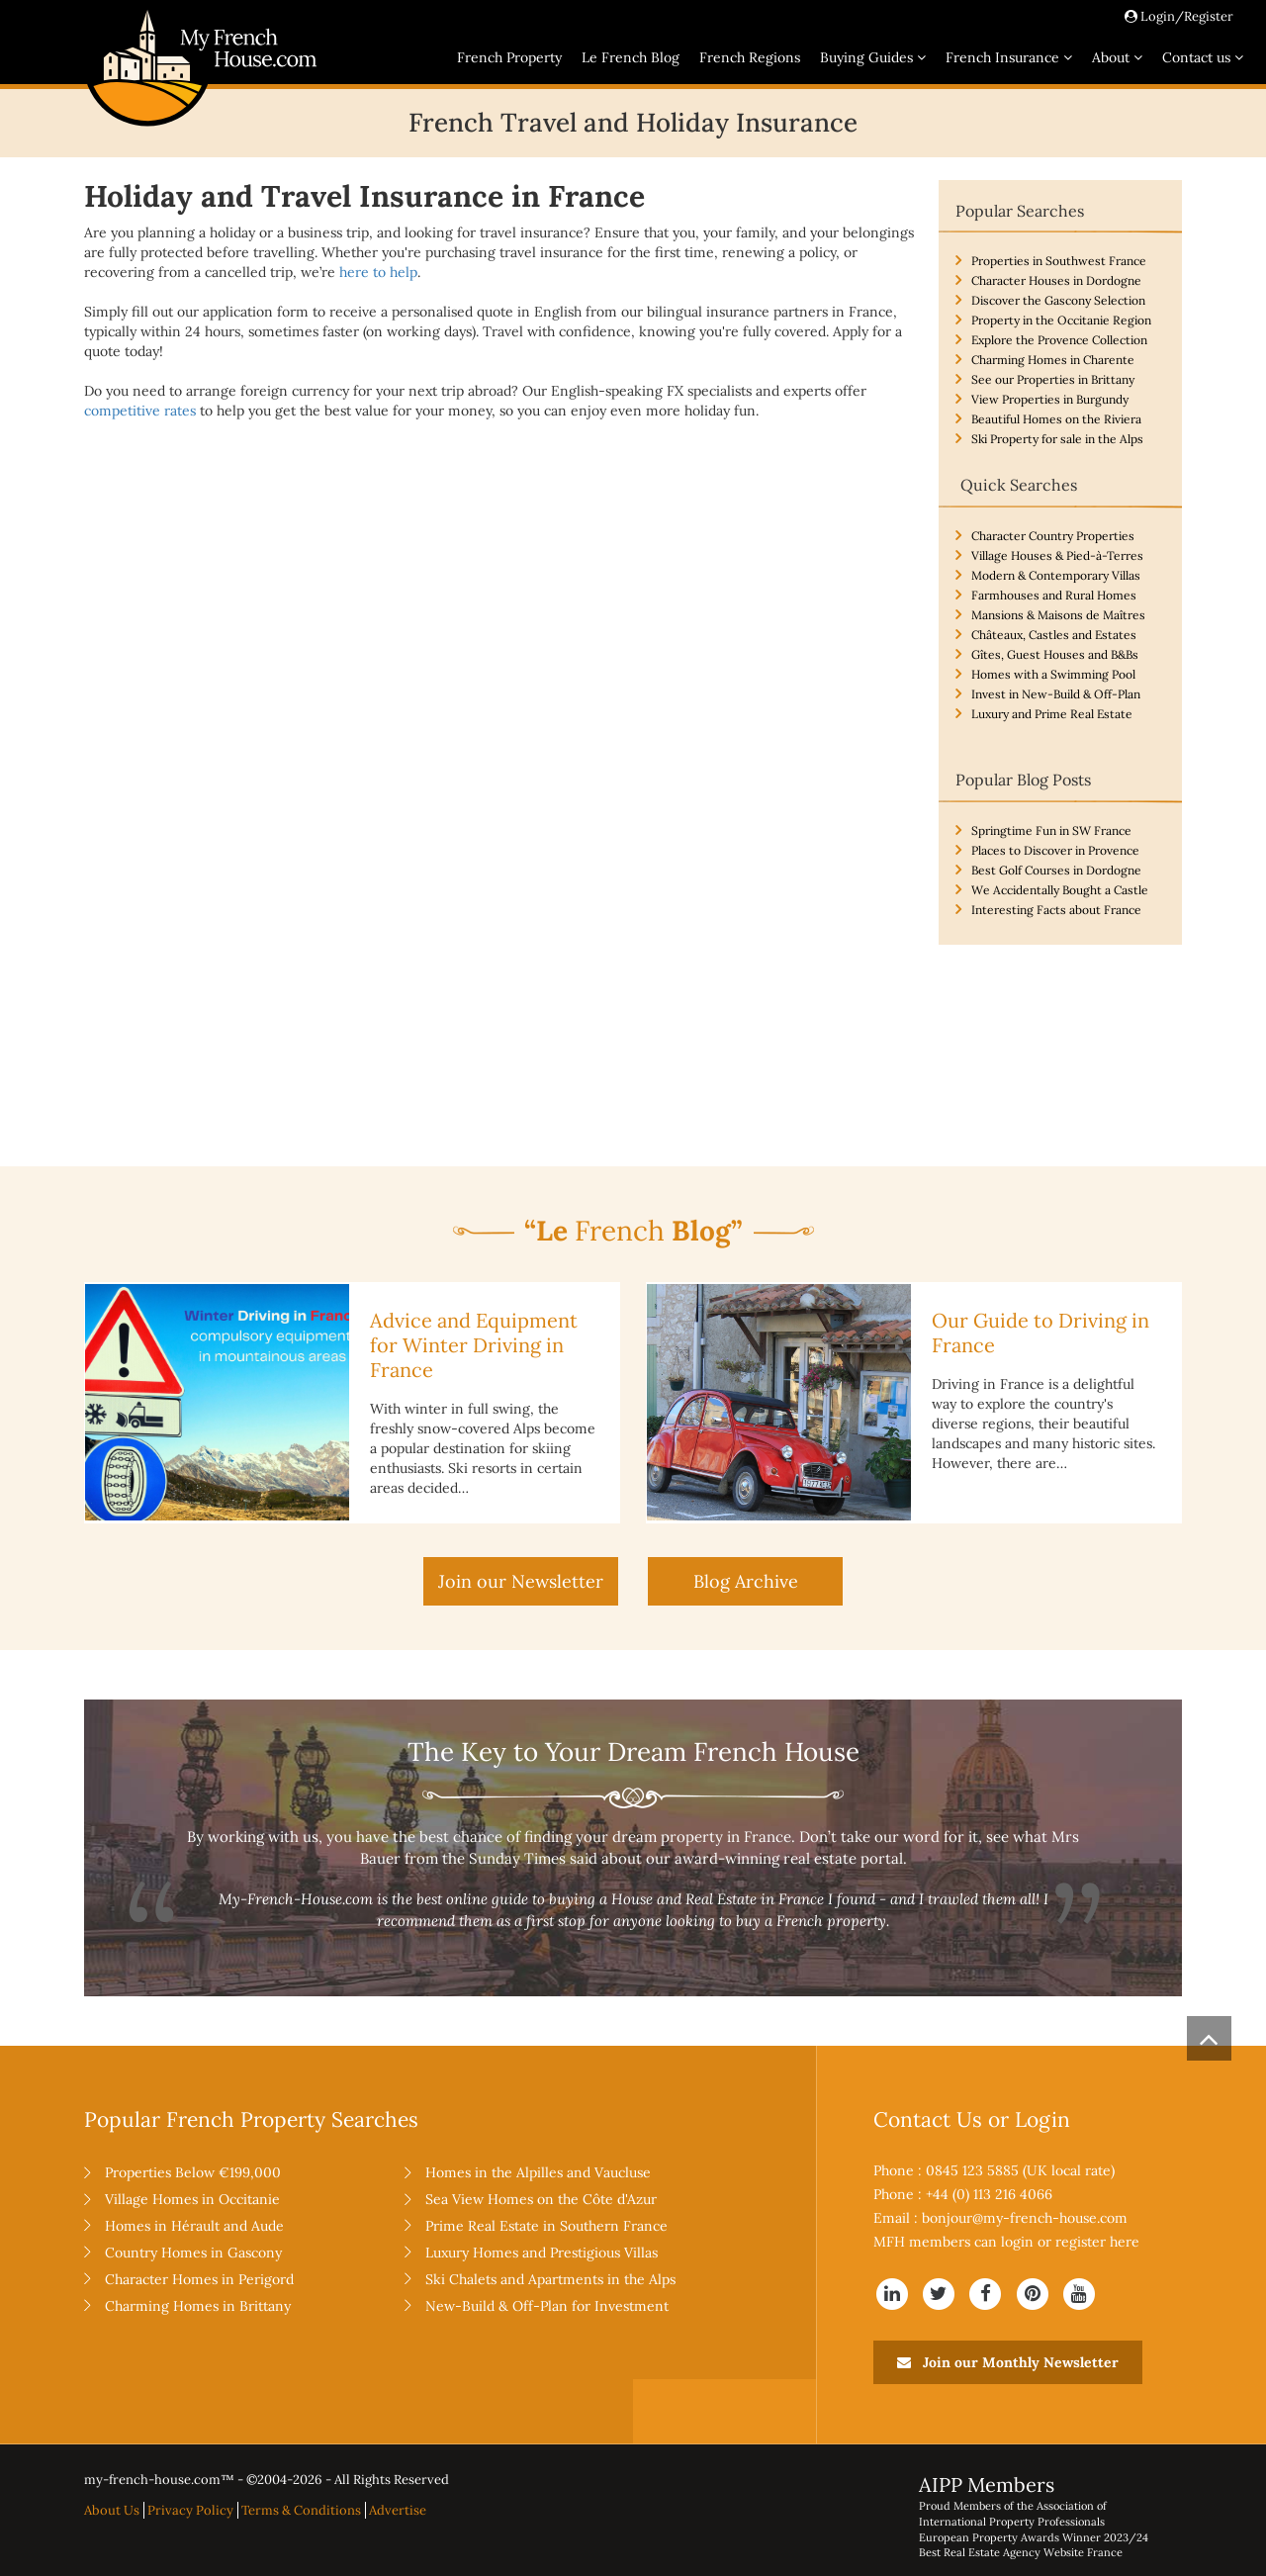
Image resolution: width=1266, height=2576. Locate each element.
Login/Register (1179, 16)
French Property (509, 57)
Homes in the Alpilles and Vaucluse (538, 2172)
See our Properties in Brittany (1052, 379)
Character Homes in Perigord (199, 2279)
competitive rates (140, 410)
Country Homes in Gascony (193, 2252)
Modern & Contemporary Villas (1055, 575)
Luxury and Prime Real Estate (1051, 713)
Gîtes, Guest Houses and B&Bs (1054, 654)
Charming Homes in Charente (1052, 359)
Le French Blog (630, 57)
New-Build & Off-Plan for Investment (547, 2306)
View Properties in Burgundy (1050, 399)
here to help (378, 272)
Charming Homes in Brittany (198, 2306)
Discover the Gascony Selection (1058, 300)
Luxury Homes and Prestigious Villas (541, 2252)
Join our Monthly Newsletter (1008, 2362)
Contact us (1202, 57)
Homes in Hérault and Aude (194, 2226)
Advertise (397, 2510)
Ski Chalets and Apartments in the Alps (550, 2279)
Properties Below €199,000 (193, 2172)
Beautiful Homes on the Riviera (1056, 419)
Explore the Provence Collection (1059, 339)
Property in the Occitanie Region (1061, 320)
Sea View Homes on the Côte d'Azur (541, 2199)
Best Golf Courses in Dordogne (1056, 870)
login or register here (1070, 2242)
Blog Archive (745, 1581)
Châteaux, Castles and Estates (1053, 634)
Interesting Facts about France (1056, 909)
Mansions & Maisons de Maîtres (1058, 614)
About (1117, 57)
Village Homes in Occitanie (192, 2199)
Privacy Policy (190, 2510)
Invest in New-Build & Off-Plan (1055, 694)
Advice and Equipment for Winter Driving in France (474, 1345)
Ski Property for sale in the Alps (1057, 438)
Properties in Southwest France (1058, 260)
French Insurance (1009, 57)
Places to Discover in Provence (1055, 850)
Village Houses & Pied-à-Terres (1057, 555)
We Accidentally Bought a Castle (1059, 889)
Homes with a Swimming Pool (1053, 674)
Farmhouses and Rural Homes (1053, 595)
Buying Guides (873, 57)
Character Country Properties (1052, 535)
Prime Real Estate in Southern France (546, 2226)
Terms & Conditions (301, 2510)
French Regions (749, 57)
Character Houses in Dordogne (1056, 280)
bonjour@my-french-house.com (1025, 2218)
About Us (111, 2510)
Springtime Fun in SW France (1051, 830)
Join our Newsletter (520, 1581)
